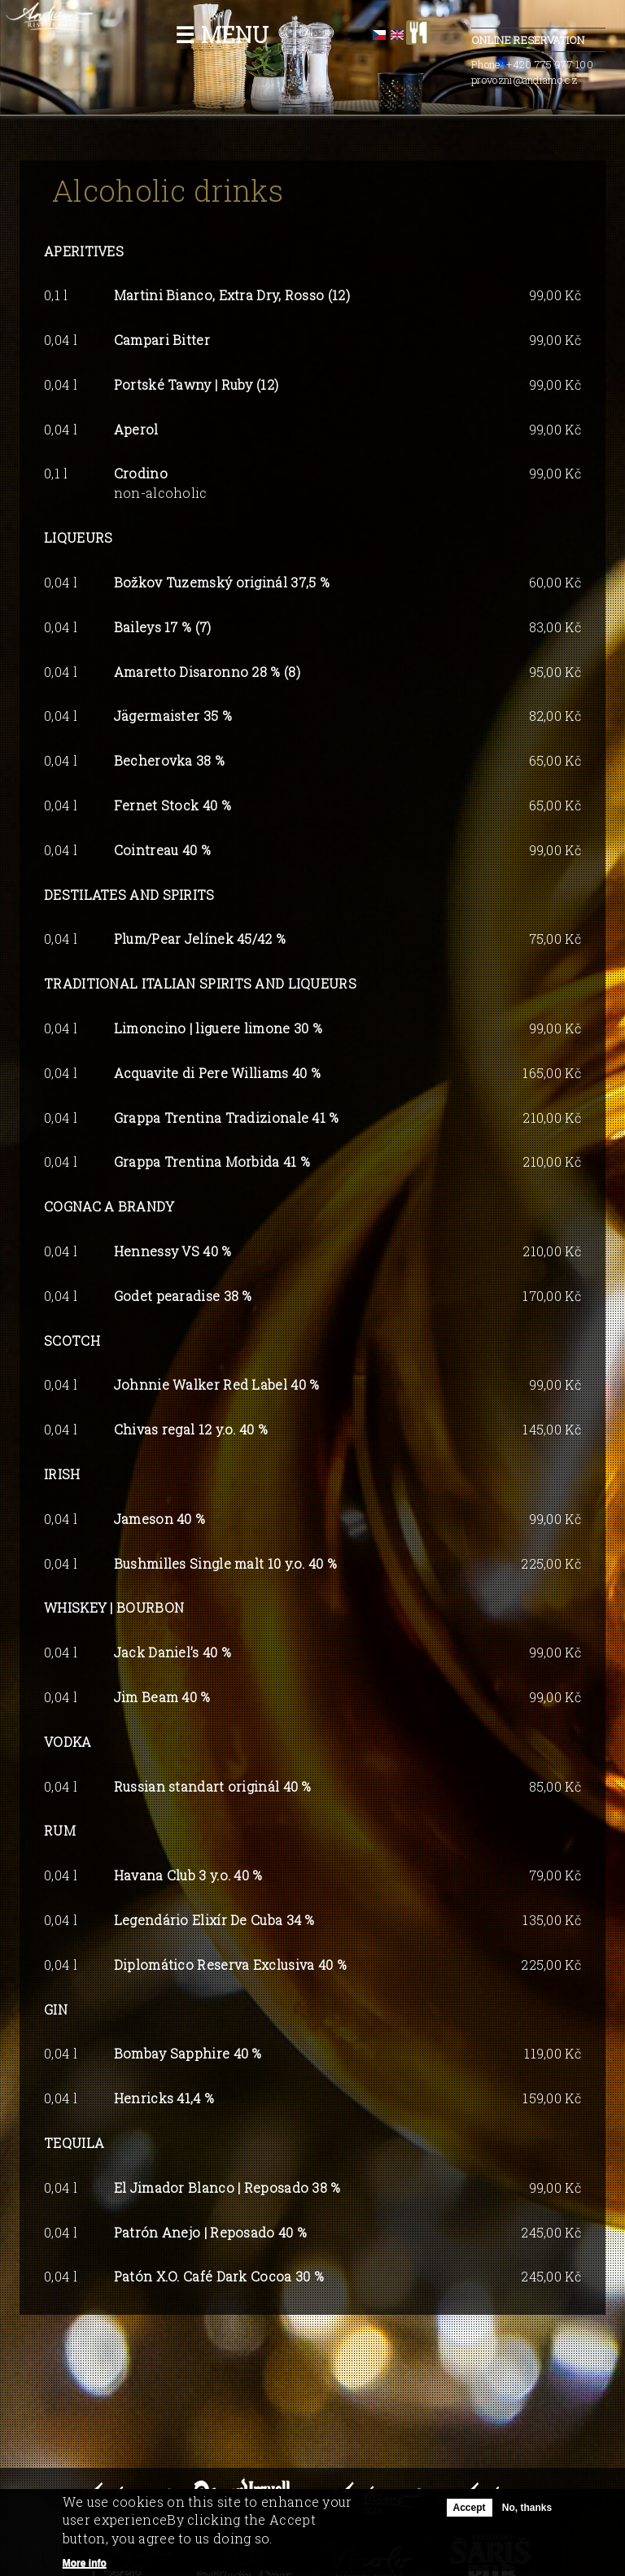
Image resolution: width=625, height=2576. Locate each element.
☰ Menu (222, 34)
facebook (451, 32)
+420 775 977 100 (549, 64)
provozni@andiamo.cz (524, 79)
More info (85, 2563)
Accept (469, 2508)
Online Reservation (538, 41)
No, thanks (527, 2508)
